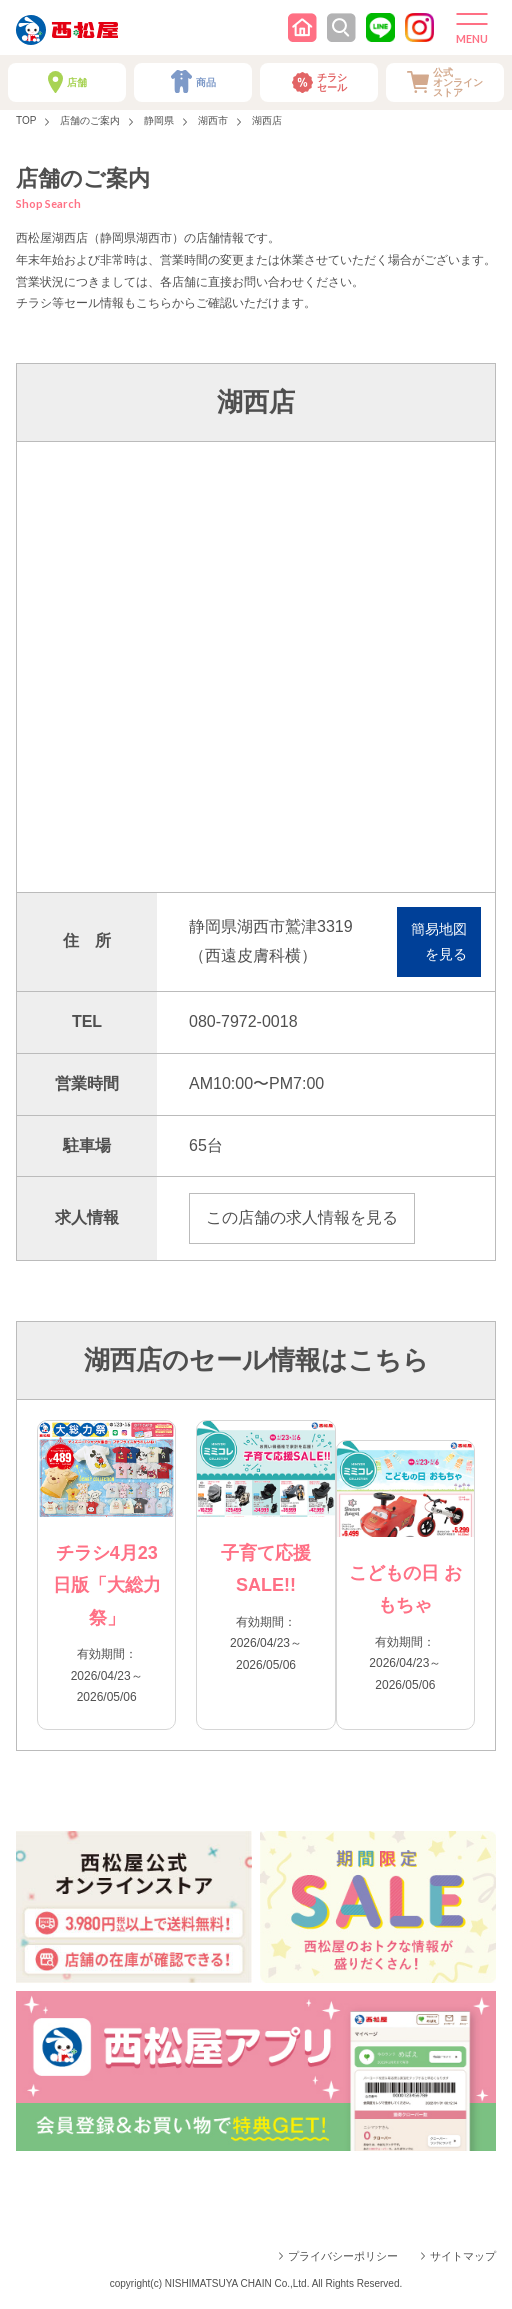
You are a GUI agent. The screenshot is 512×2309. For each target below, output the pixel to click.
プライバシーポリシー (343, 2256)
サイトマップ (463, 2256)
